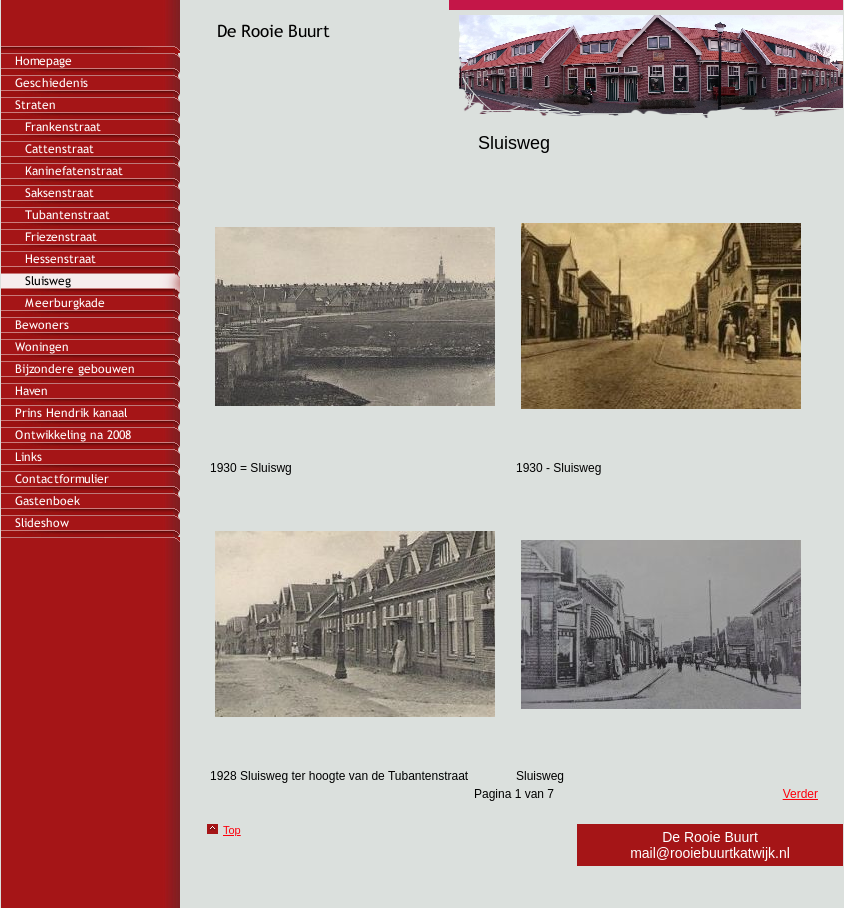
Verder (800, 794)
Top (232, 830)
